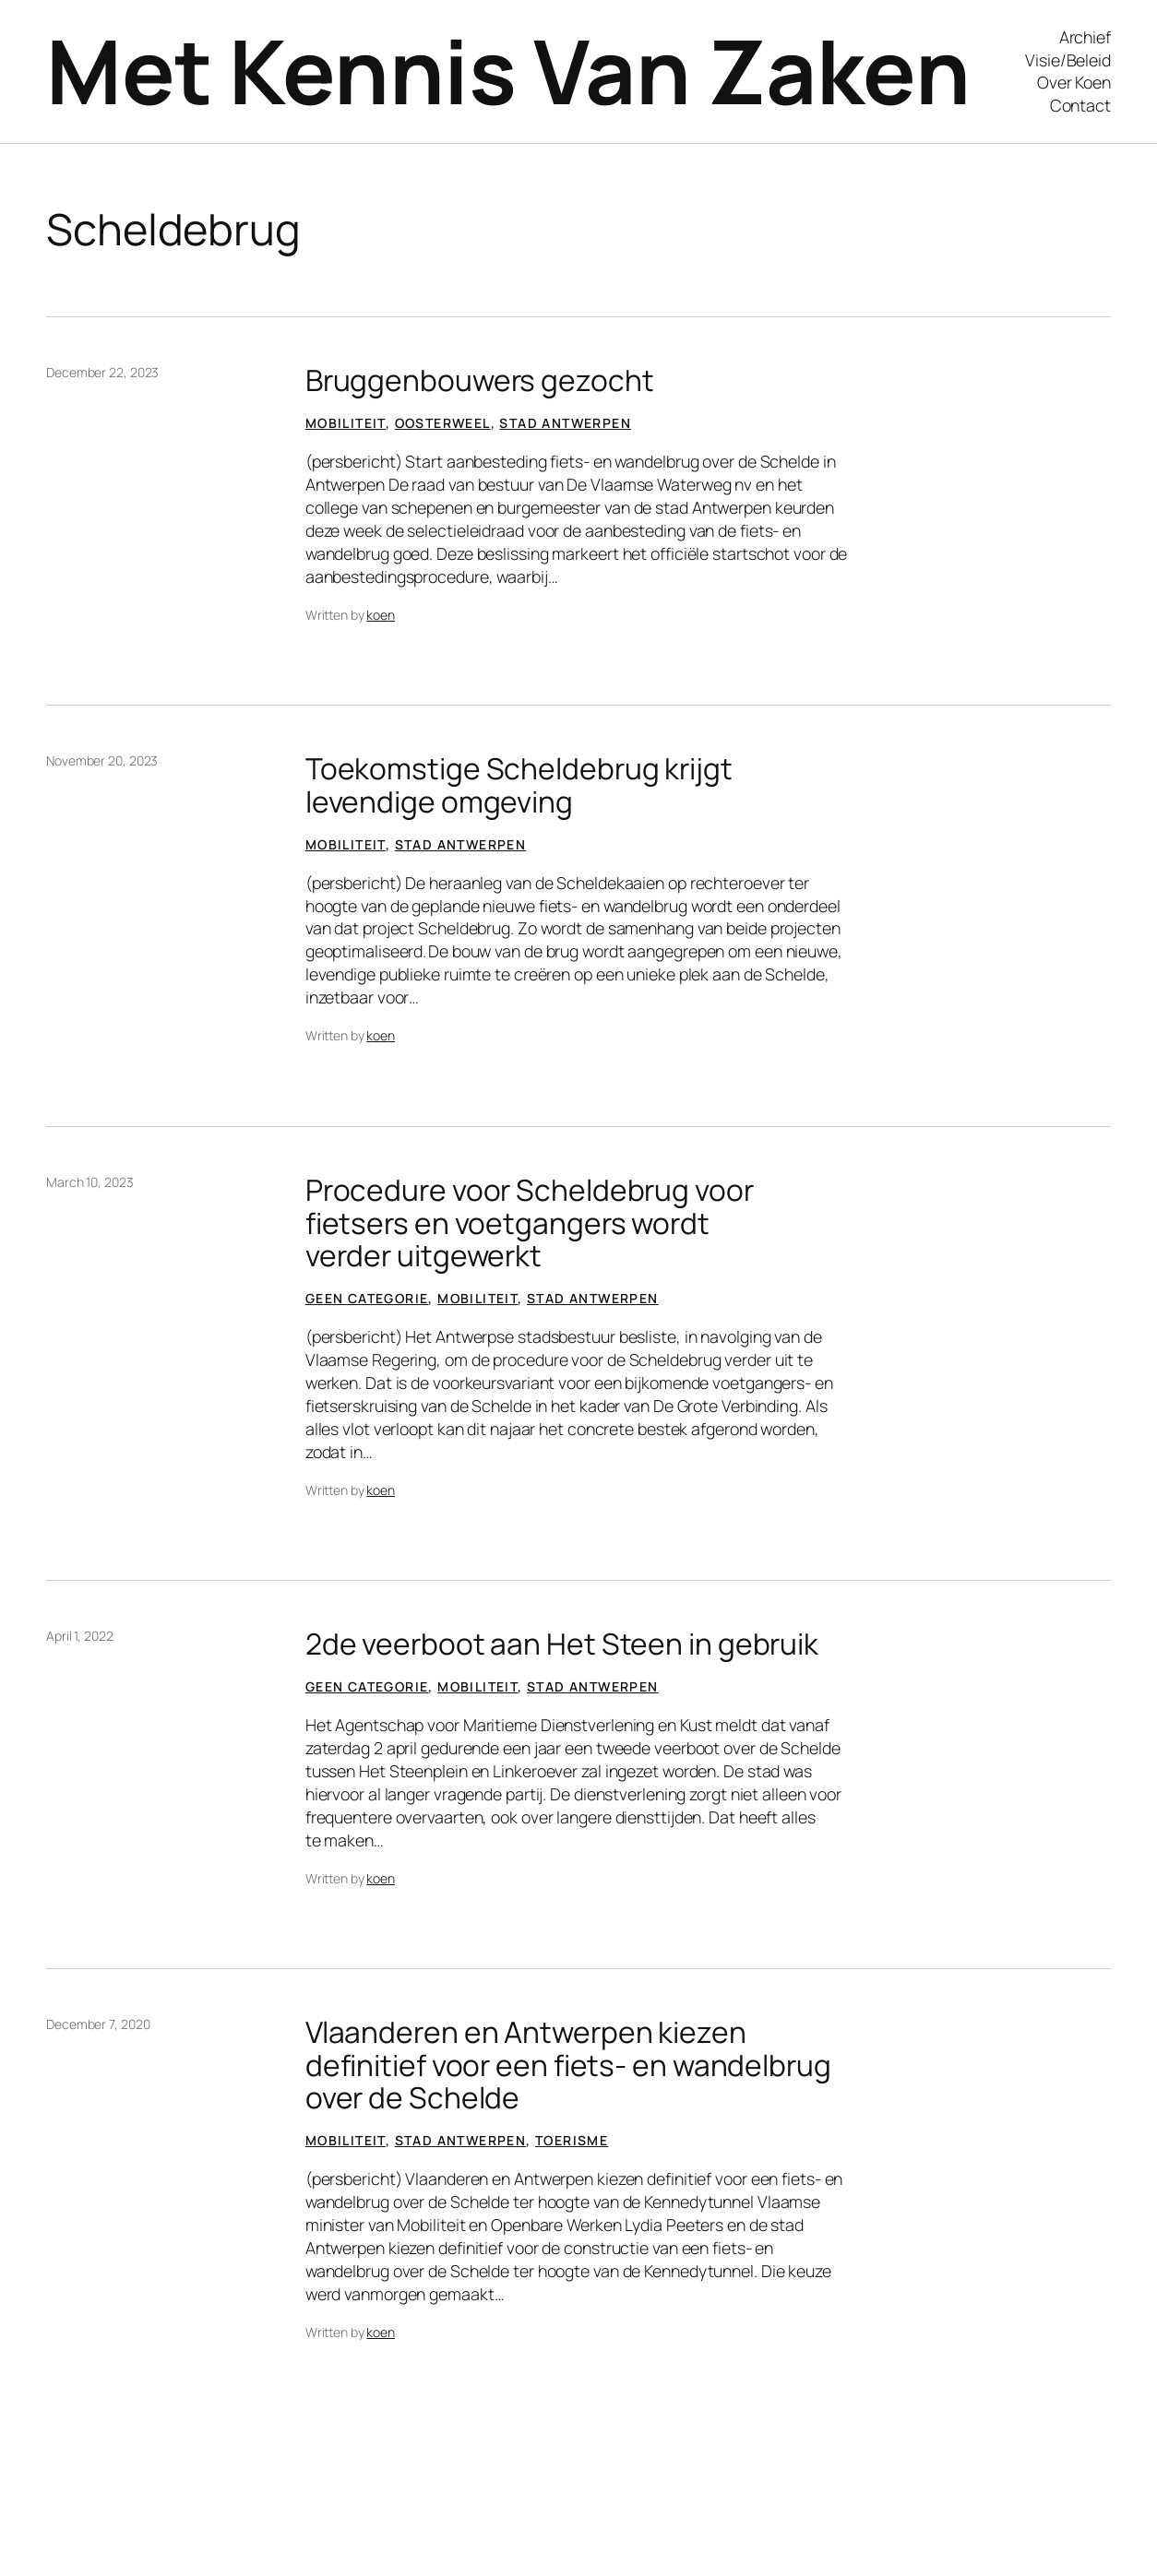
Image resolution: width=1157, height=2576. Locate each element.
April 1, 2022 (79, 1635)
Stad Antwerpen (565, 423)
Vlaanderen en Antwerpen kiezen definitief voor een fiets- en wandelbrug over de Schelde (568, 2064)
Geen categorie (367, 1298)
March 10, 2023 (90, 1182)
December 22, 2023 (102, 372)
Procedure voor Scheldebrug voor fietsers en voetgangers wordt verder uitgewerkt (529, 1222)
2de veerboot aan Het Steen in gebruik (561, 1643)
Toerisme (571, 2140)
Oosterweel (443, 423)
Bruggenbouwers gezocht (479, 380)
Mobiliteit (345, 423)
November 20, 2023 (102, 760)
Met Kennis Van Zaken (508, 70)
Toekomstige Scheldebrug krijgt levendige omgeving (519, 784)
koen (380, 614)
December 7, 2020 (97, 2024)
